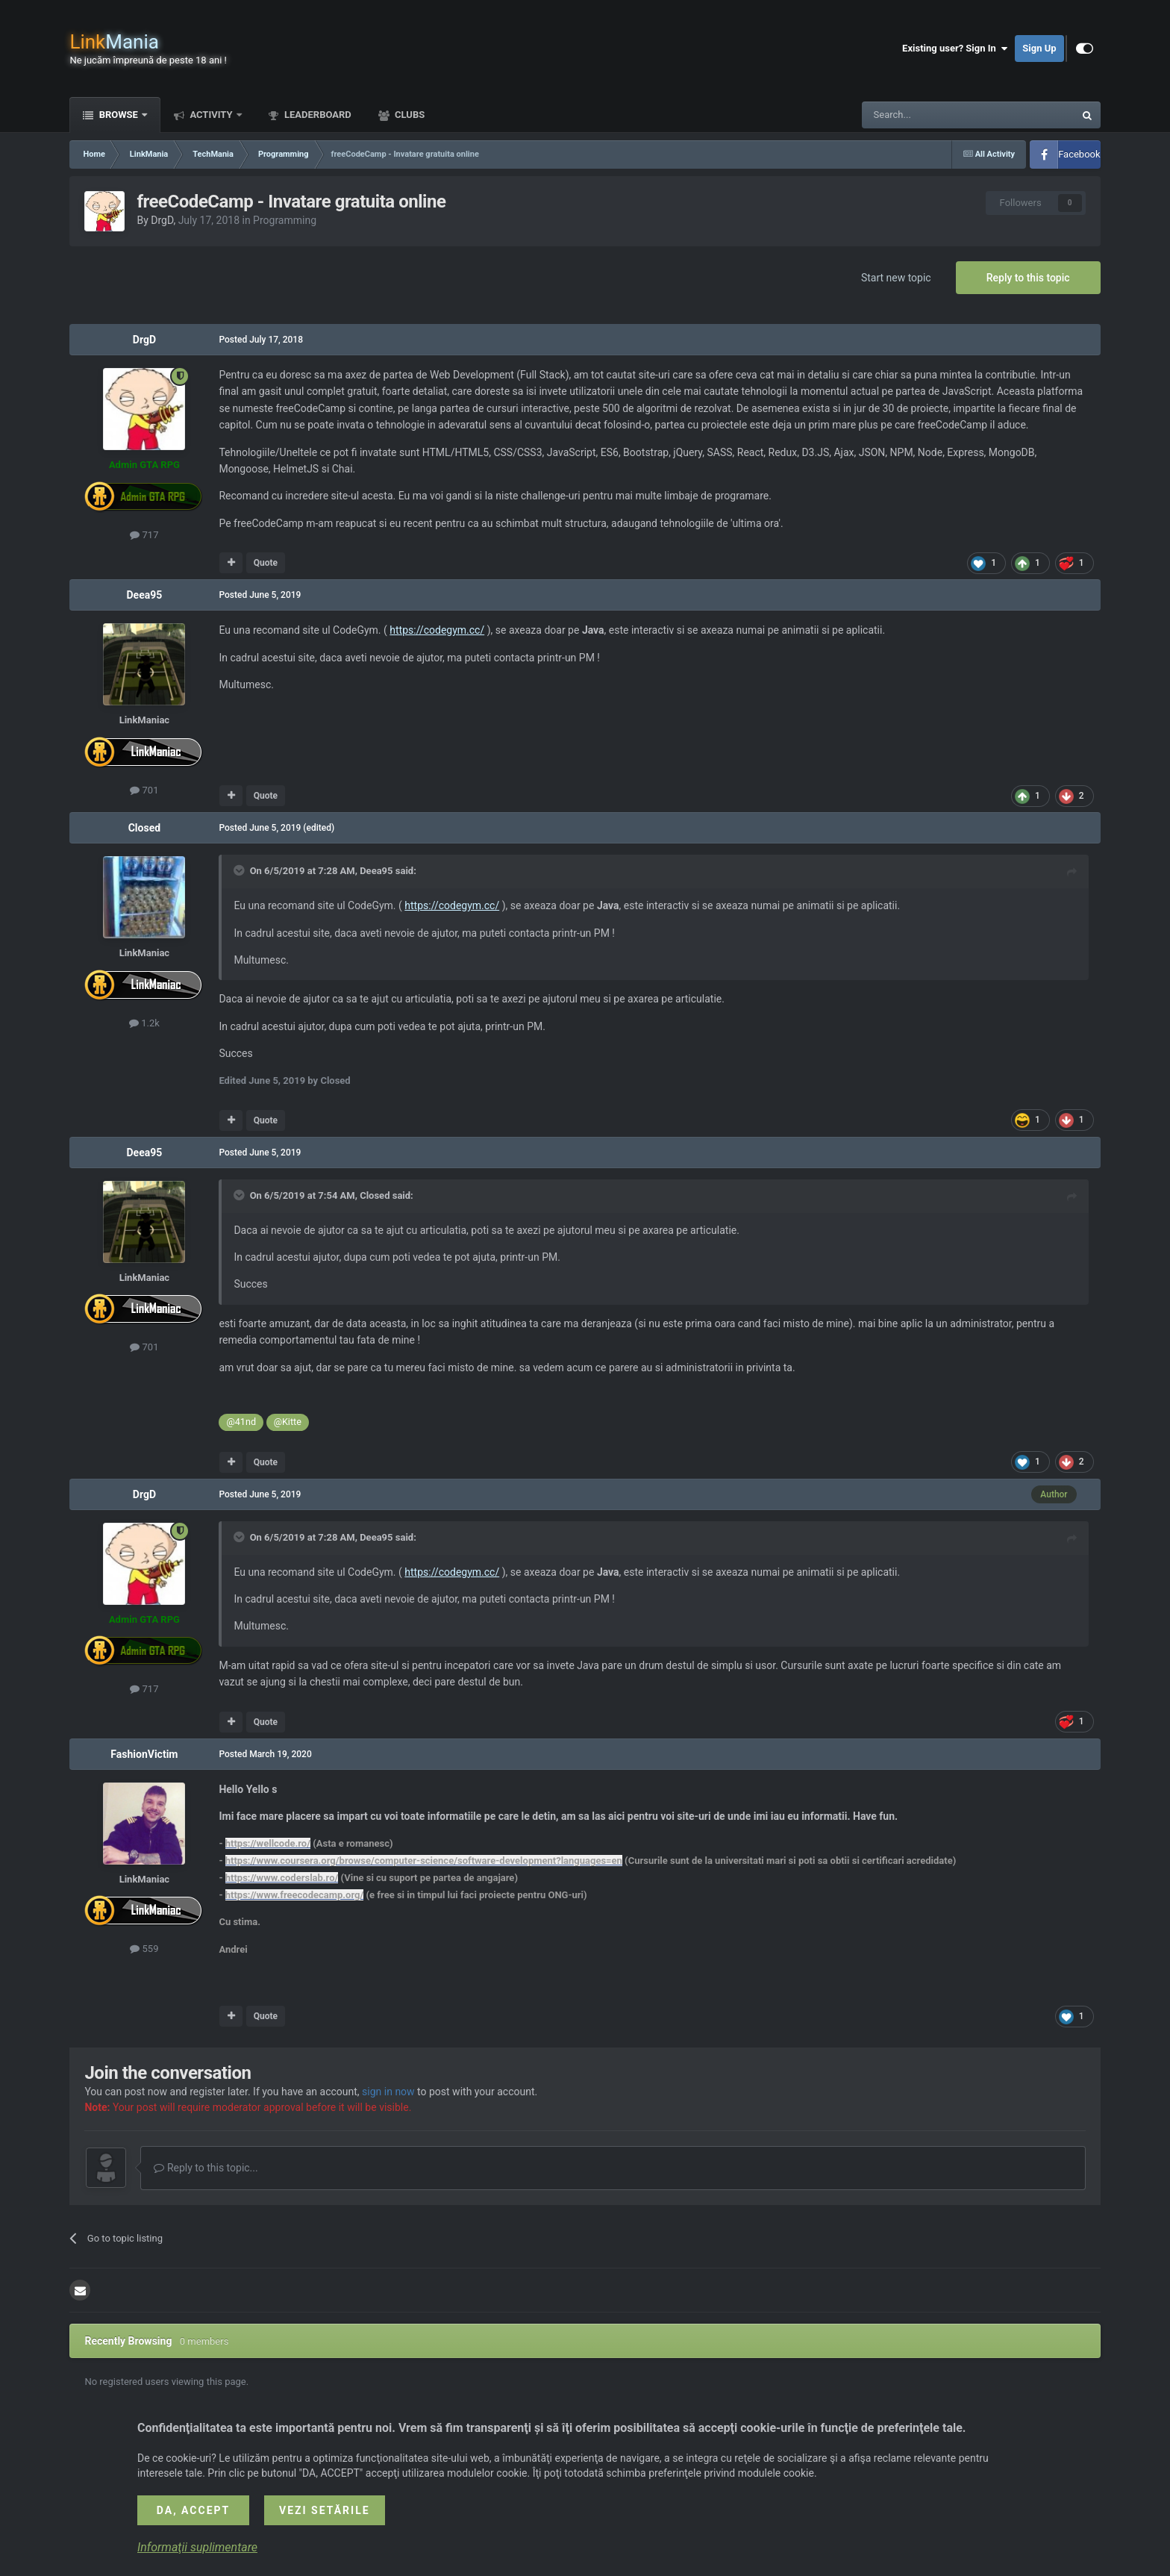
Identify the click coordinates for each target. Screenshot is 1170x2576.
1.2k (144, 1023)
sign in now (388, 2092)
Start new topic (896, 278)
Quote (266, 563)
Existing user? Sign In (954, 48)
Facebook (1079, 154)
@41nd (241, 1421)
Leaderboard (316, 114)
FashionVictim (144, 1754)
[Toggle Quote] (240, 870)
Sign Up (1039, 48)
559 (144, 1948)
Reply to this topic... (205, 2168)
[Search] (933, 115)
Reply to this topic (1028, 278)
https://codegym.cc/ (437, 630)
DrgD (162, 220)
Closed (144, 828)
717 (144, 534)
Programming (284, 220)
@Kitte (287, 1421)
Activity (211, 114)
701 (144, 790)
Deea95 (145, 595)
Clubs (408, 114)
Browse (118, 114)
